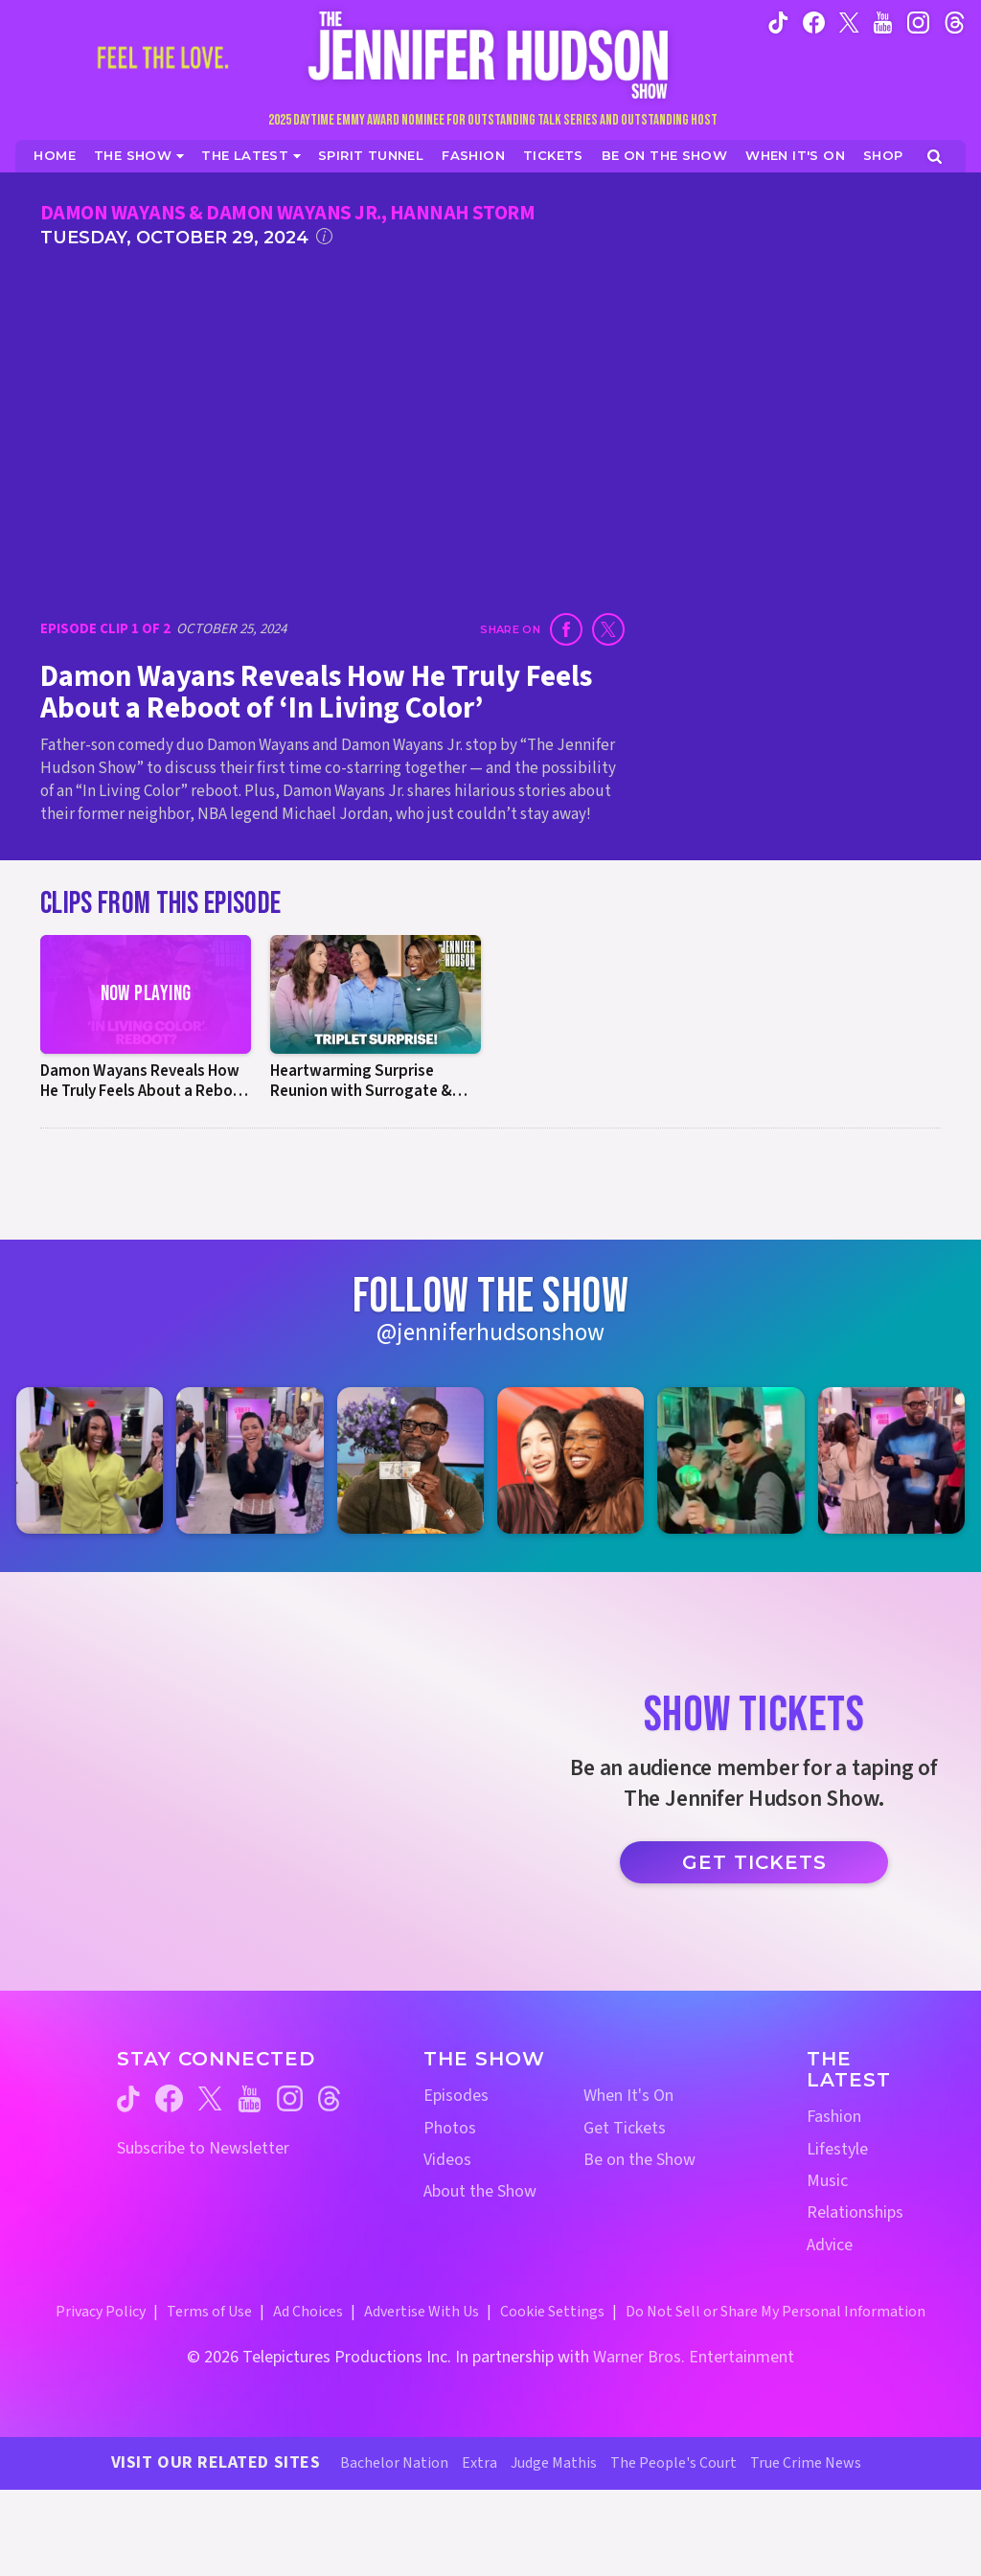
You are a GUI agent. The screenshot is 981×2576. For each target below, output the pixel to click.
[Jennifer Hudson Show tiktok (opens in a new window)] (778, 22)
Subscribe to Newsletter (203, 2148)
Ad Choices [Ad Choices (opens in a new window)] (308, 2311)
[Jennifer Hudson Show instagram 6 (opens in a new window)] (891, 1460)
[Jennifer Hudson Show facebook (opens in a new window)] (814, 22)
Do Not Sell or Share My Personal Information (775, 2311)
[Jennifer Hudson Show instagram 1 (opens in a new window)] (89, 1460)
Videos (447, 2160)
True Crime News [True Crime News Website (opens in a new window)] (805, 2462)
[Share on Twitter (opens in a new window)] (608, 629)
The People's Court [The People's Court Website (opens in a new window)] (673, 2462)
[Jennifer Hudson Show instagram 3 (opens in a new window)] (410, 1460)
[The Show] (139, 155)
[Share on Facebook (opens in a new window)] (566, 629)
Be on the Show (639, 2160)
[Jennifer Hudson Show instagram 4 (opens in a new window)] (570, 1460)
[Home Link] (490, 54)
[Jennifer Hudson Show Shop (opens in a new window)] (884, 155)
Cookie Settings (552, 2311)
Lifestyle (837, 2149)
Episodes (456, 2096)
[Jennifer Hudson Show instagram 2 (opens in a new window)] (249, 1460)
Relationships (855, 2212)
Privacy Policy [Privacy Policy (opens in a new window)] (101, 2311)
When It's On (628, 2096)
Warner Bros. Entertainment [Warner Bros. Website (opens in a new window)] (693, 2357)
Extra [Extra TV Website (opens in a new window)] (479, 2462)
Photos (449, 2128)
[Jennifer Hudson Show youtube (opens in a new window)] (883, 22)
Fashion (834, 2117)
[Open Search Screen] (934, 156)
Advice (830, 2245)
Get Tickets (754, 1862)
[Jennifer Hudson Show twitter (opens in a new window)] (849, 22)
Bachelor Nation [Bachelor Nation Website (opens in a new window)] (394, 2462)
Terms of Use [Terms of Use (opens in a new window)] (209, 2311)
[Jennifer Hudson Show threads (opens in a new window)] (329, 2098)
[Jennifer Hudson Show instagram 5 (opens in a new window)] (730, 1460)
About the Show (479, 2191)
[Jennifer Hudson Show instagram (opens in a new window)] (918, 22)
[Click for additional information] (324, 236)
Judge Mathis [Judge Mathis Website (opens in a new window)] (554, 2462)
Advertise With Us (421, 2311)
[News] (251, 155)
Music (827, 2181)
